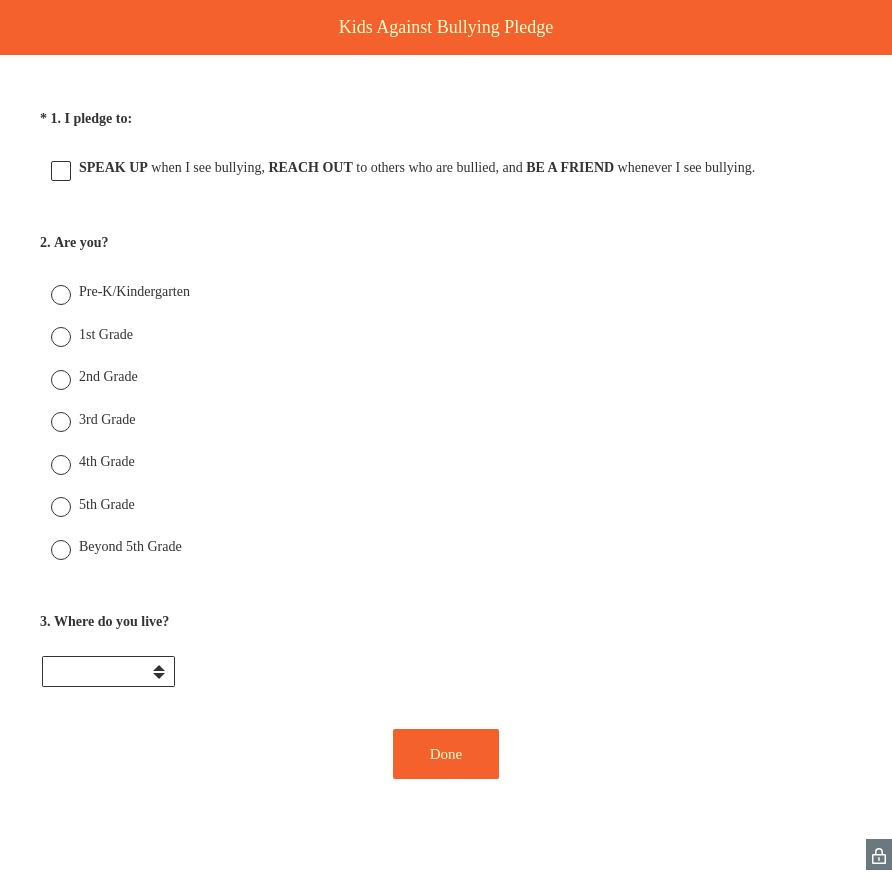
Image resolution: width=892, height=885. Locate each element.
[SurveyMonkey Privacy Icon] (879, 854)
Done (446, 754)
